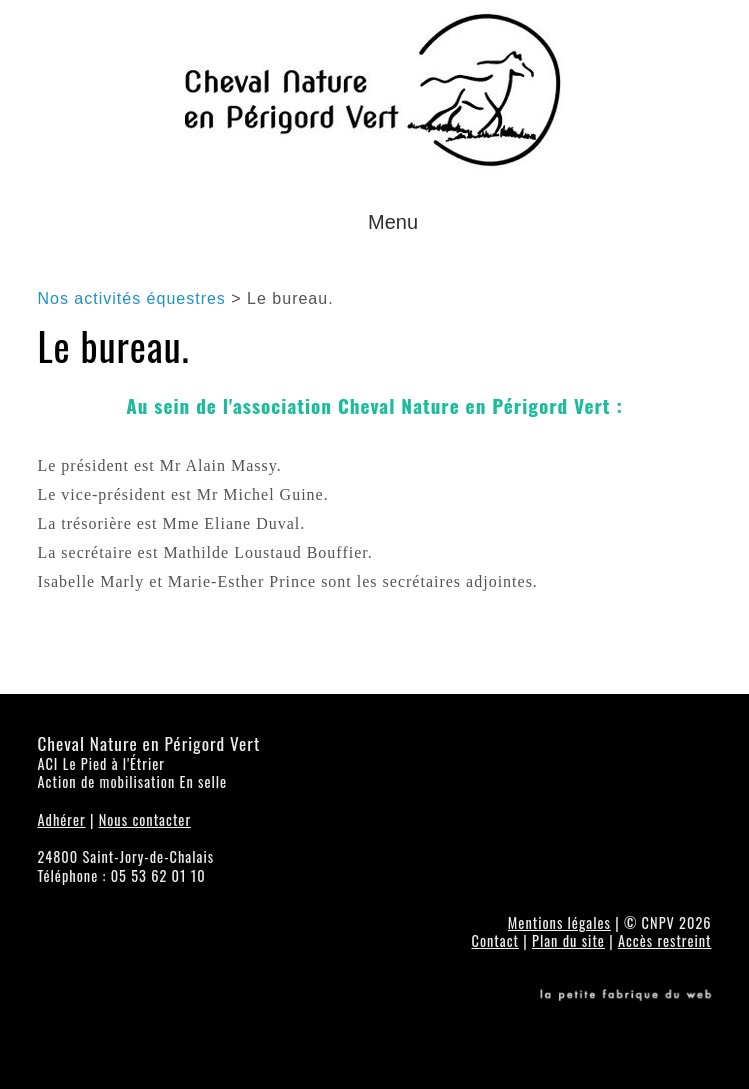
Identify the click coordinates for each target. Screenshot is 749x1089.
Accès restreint (665, 940)
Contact (495, 940)
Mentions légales (559, 922)
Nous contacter (145, 819)
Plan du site (568, 940)
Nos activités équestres (131, 298)
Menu (393, 222)
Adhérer (61, 819)
